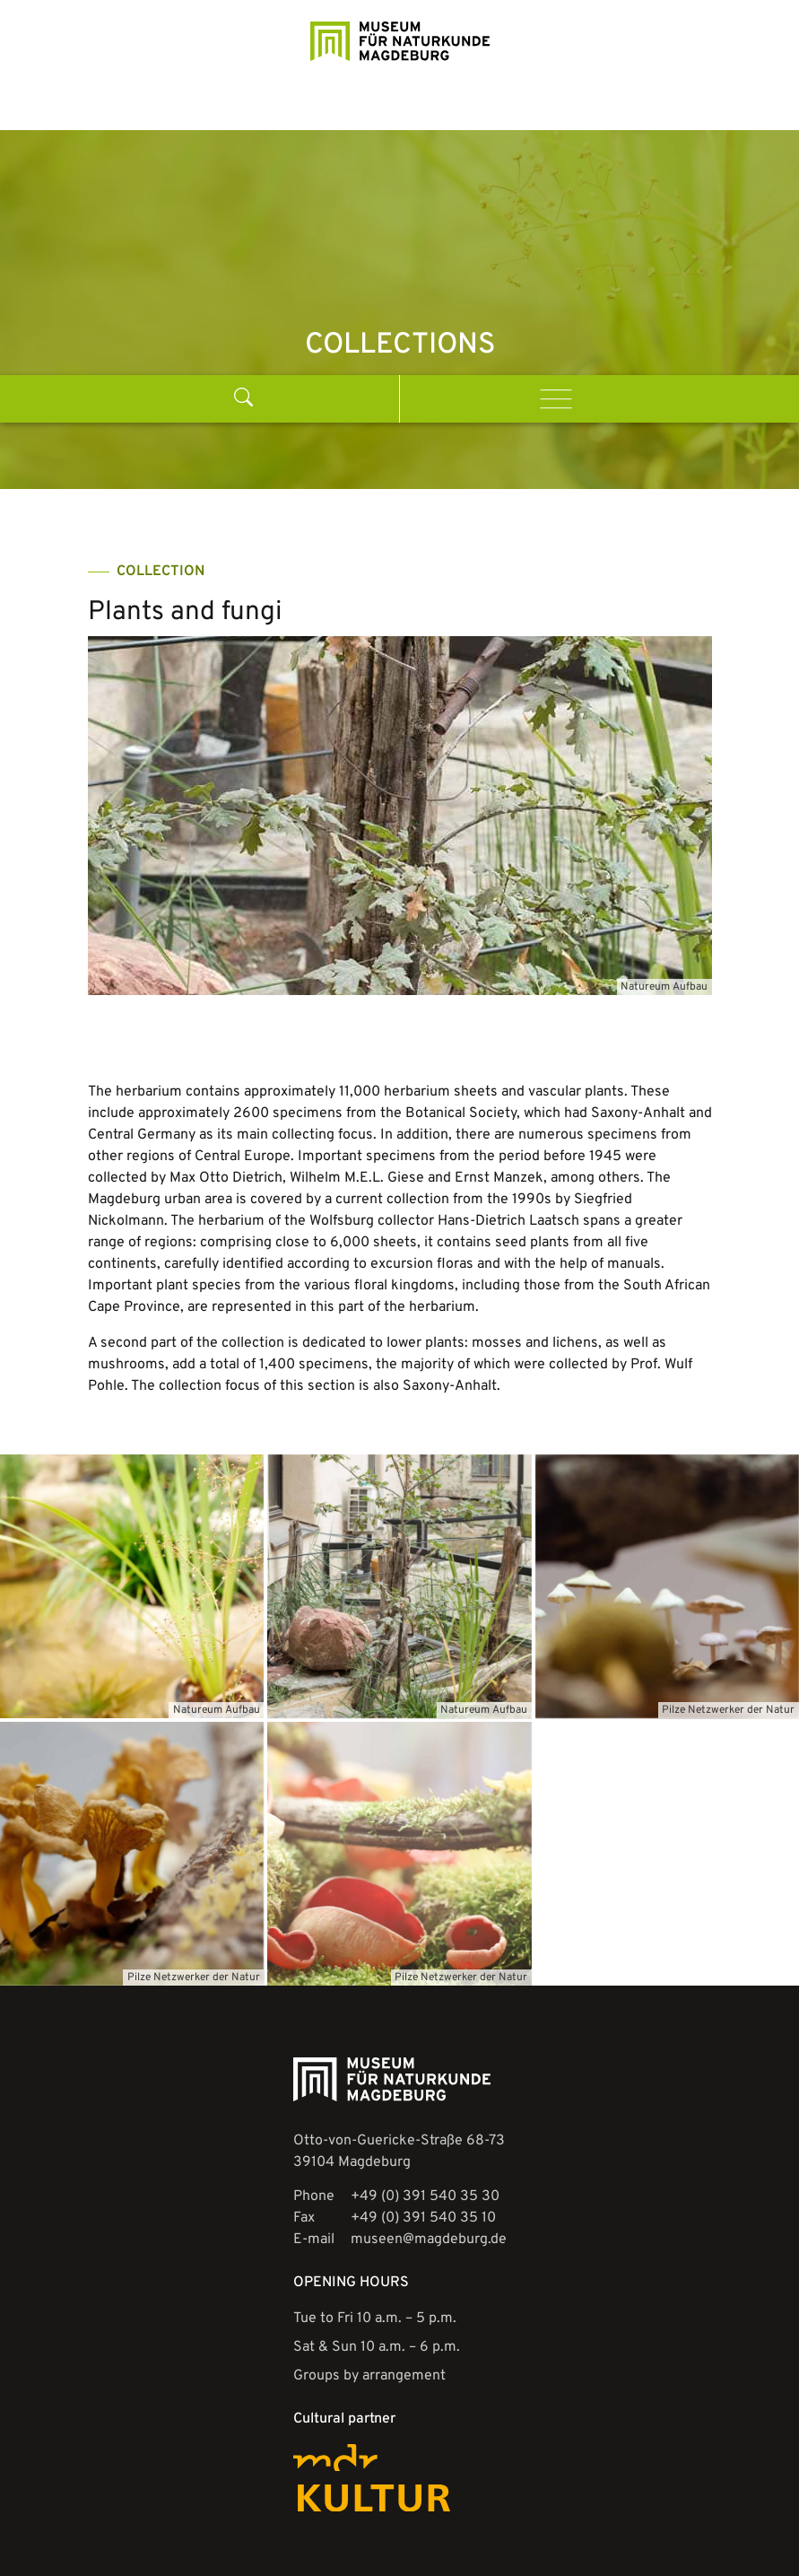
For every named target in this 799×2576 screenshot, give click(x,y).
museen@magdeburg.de (429, 2210)
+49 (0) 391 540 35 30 (425, 2167)
